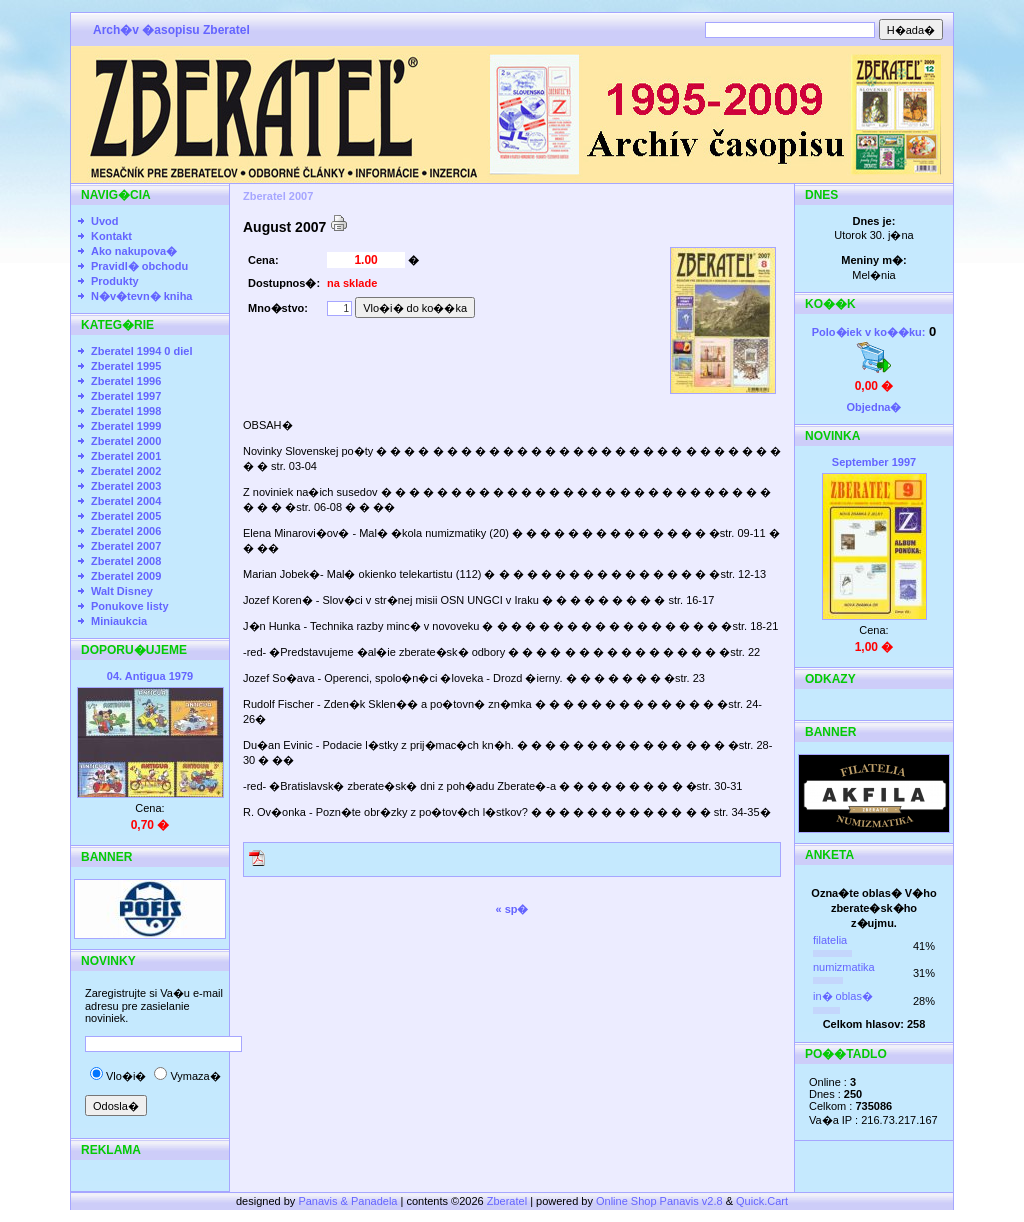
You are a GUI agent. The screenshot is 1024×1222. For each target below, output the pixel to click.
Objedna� (873, 407)
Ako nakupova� (134, 251)
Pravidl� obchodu (139, 266)
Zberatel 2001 (126, 456)
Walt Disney (122, 591)
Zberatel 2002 (126, 471)
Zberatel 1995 (126, 366)
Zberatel (507, 1201)
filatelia (830, 940)
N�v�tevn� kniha (141, 296)
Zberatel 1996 (126, 381)
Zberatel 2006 (126, 531)
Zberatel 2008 (126, 561)
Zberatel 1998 (126, 411)
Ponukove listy (130, 606)
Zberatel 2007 (126, 546)
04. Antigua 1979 (150, 676)
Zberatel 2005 (126, 516)
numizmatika (844, 967)
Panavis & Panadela (349, 1201)
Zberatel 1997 (126, 396)
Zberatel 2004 (126, 501)
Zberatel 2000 (126, 441)
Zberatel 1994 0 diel (142, 351)
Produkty (115, 281)
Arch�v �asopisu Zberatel (171, 30)
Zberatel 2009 (126, 576)
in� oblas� (843, 996)
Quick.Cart (762, 1201)
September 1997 (874, 462)
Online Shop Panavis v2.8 (659, 1201)
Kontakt (111, 236)
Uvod (105, 221)
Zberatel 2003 (126, 486)
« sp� (511, 909)
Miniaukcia (119, 621)
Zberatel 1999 (126, 426)
